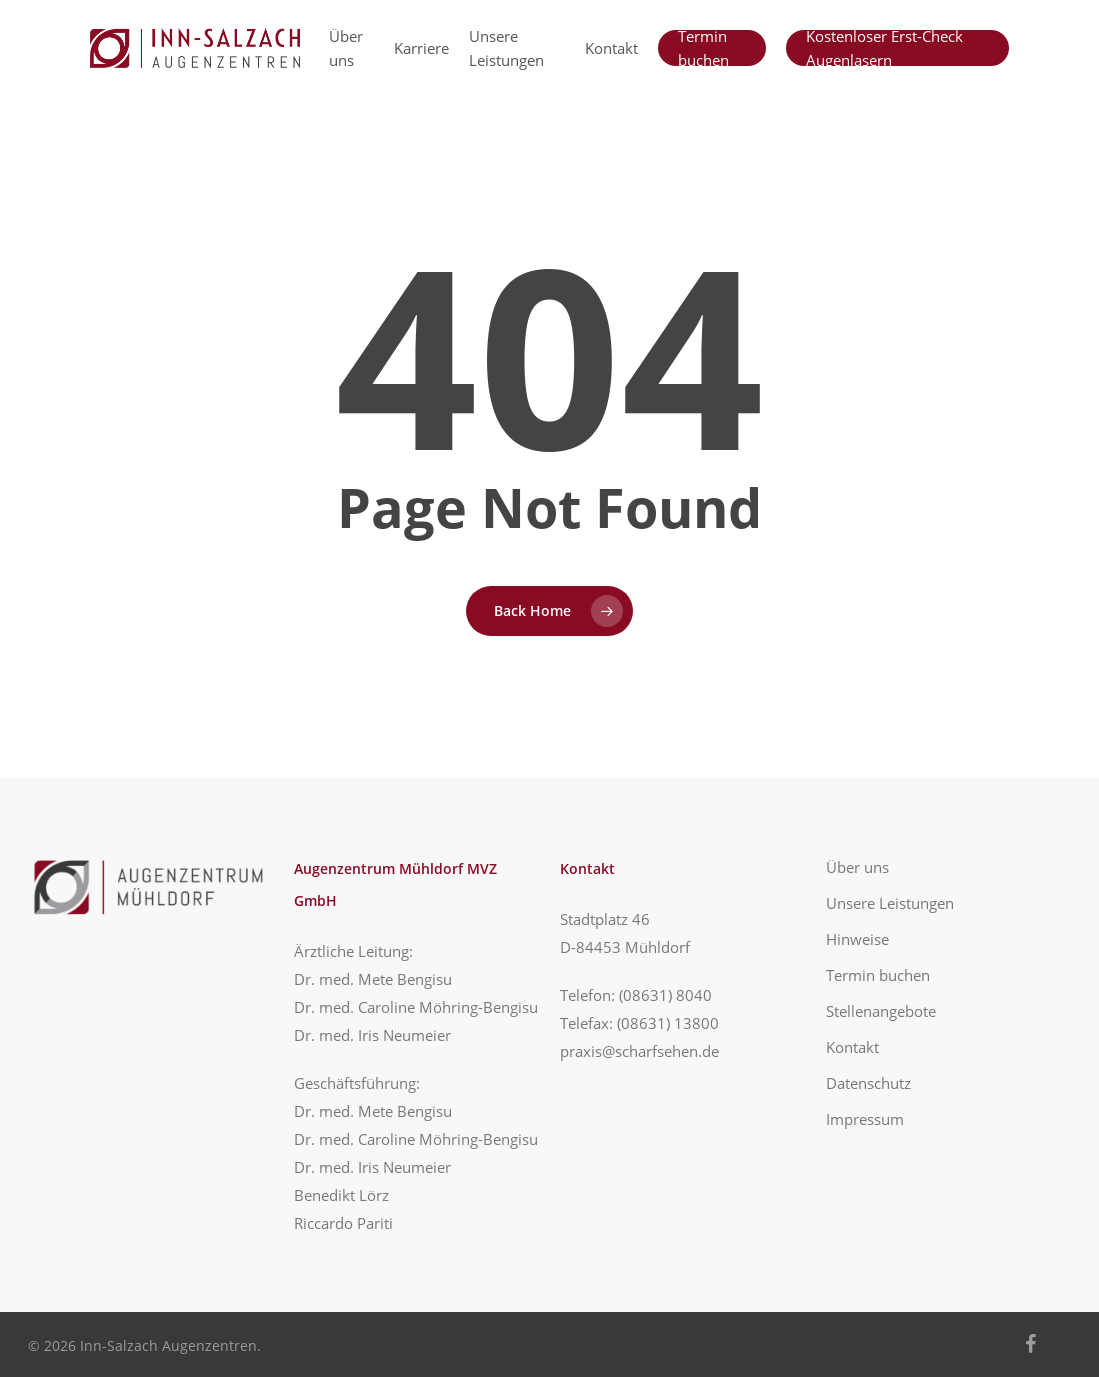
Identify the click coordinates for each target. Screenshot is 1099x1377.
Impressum (865, 1119)
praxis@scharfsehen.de (639, 1051)
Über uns (857, 867)
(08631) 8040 (665, 995)
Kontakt (852, 1047)
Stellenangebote (881, 1011)
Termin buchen (878, 975)
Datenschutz (868, 1083)
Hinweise (857, 939)
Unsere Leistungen (890, 903)
